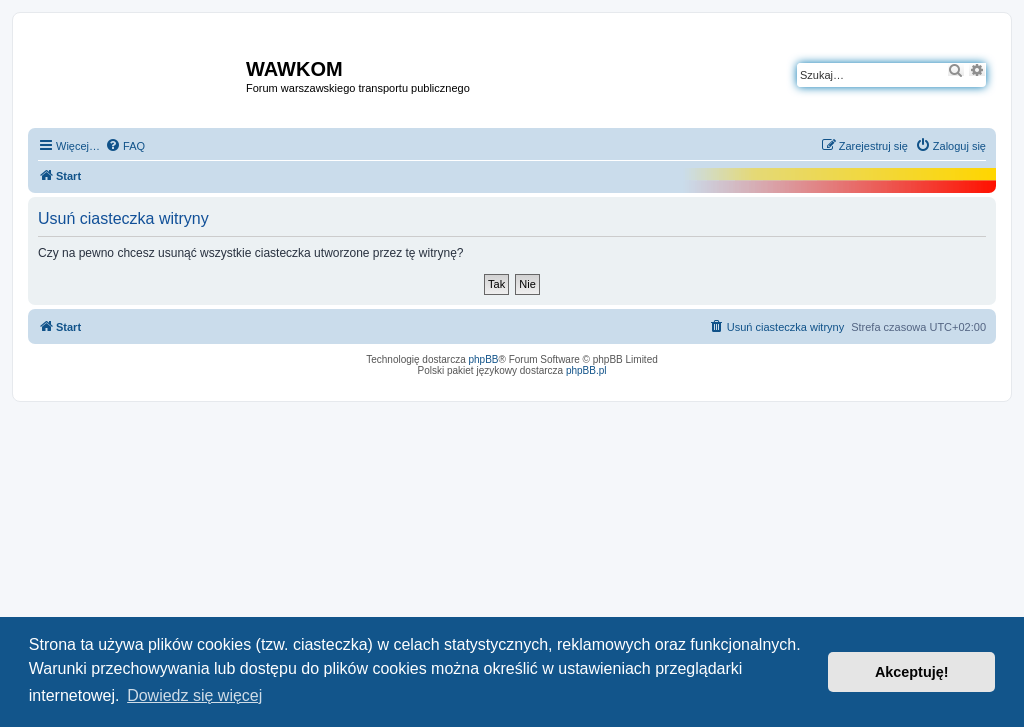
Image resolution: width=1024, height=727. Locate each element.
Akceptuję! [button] (912, 672)
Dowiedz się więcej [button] (194, 695)
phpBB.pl (586, 370)
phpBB (484, 359)
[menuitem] (125, 146)
